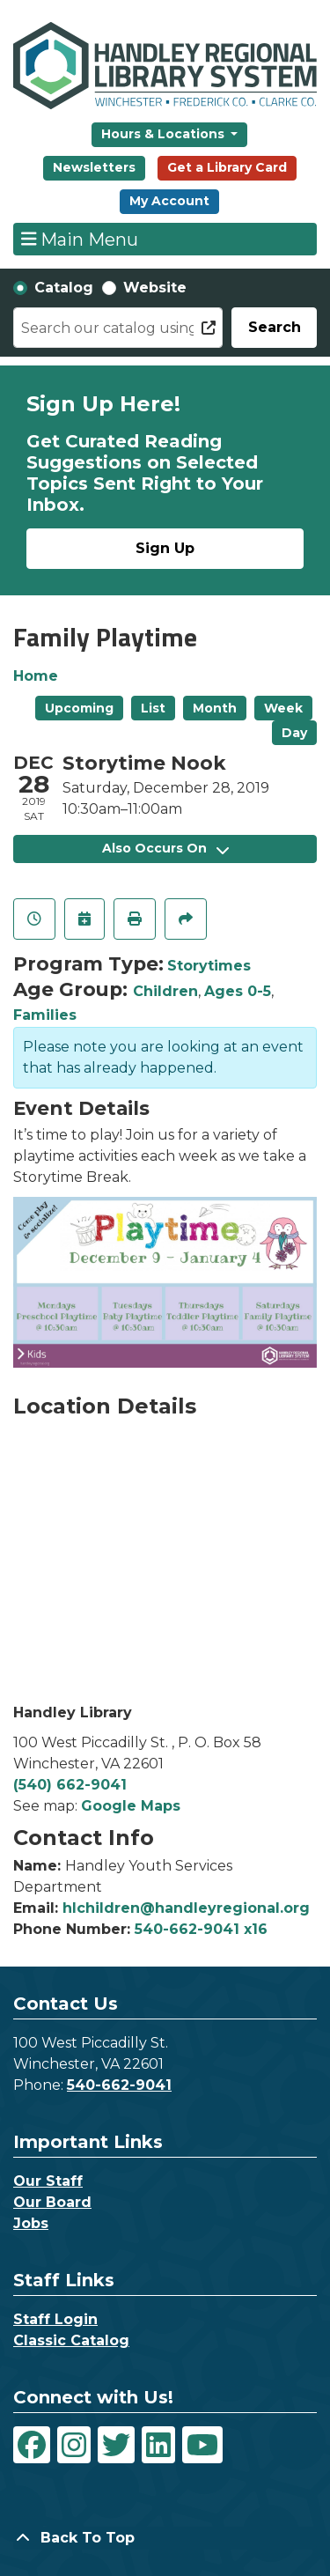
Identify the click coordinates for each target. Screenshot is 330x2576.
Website (155, 287)
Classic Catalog (71, 2340)
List (153, 708)
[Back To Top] (165, 2538)
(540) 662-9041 (70, 1784)
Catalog (63, 287)
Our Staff (48, 2181)
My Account (169, 201)
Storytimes (209, 965)
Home (35, 676)
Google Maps (130, 1805)
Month (215, 708)
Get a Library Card (227, 167)
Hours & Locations (164, 134)
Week (283, 708)
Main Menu (80, 238)
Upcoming (79, 708)
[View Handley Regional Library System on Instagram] (74, 2444)
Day (294, 733)
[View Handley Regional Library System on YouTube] (202, 2444)
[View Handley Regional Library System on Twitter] (116, 2444)
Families (45, 1015)
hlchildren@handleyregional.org (186, 1908)
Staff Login (55, 2319)
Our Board (52, 2202)
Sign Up (165, 548)
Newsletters (94, 167)
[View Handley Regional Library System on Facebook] (31, 2444)
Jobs (30, 2223)
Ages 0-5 (237, 991)
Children (165, 991)
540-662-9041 (119, 2085)
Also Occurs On (165, 848)
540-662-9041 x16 (201, 1929)
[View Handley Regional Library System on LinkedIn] (158, 2444)
